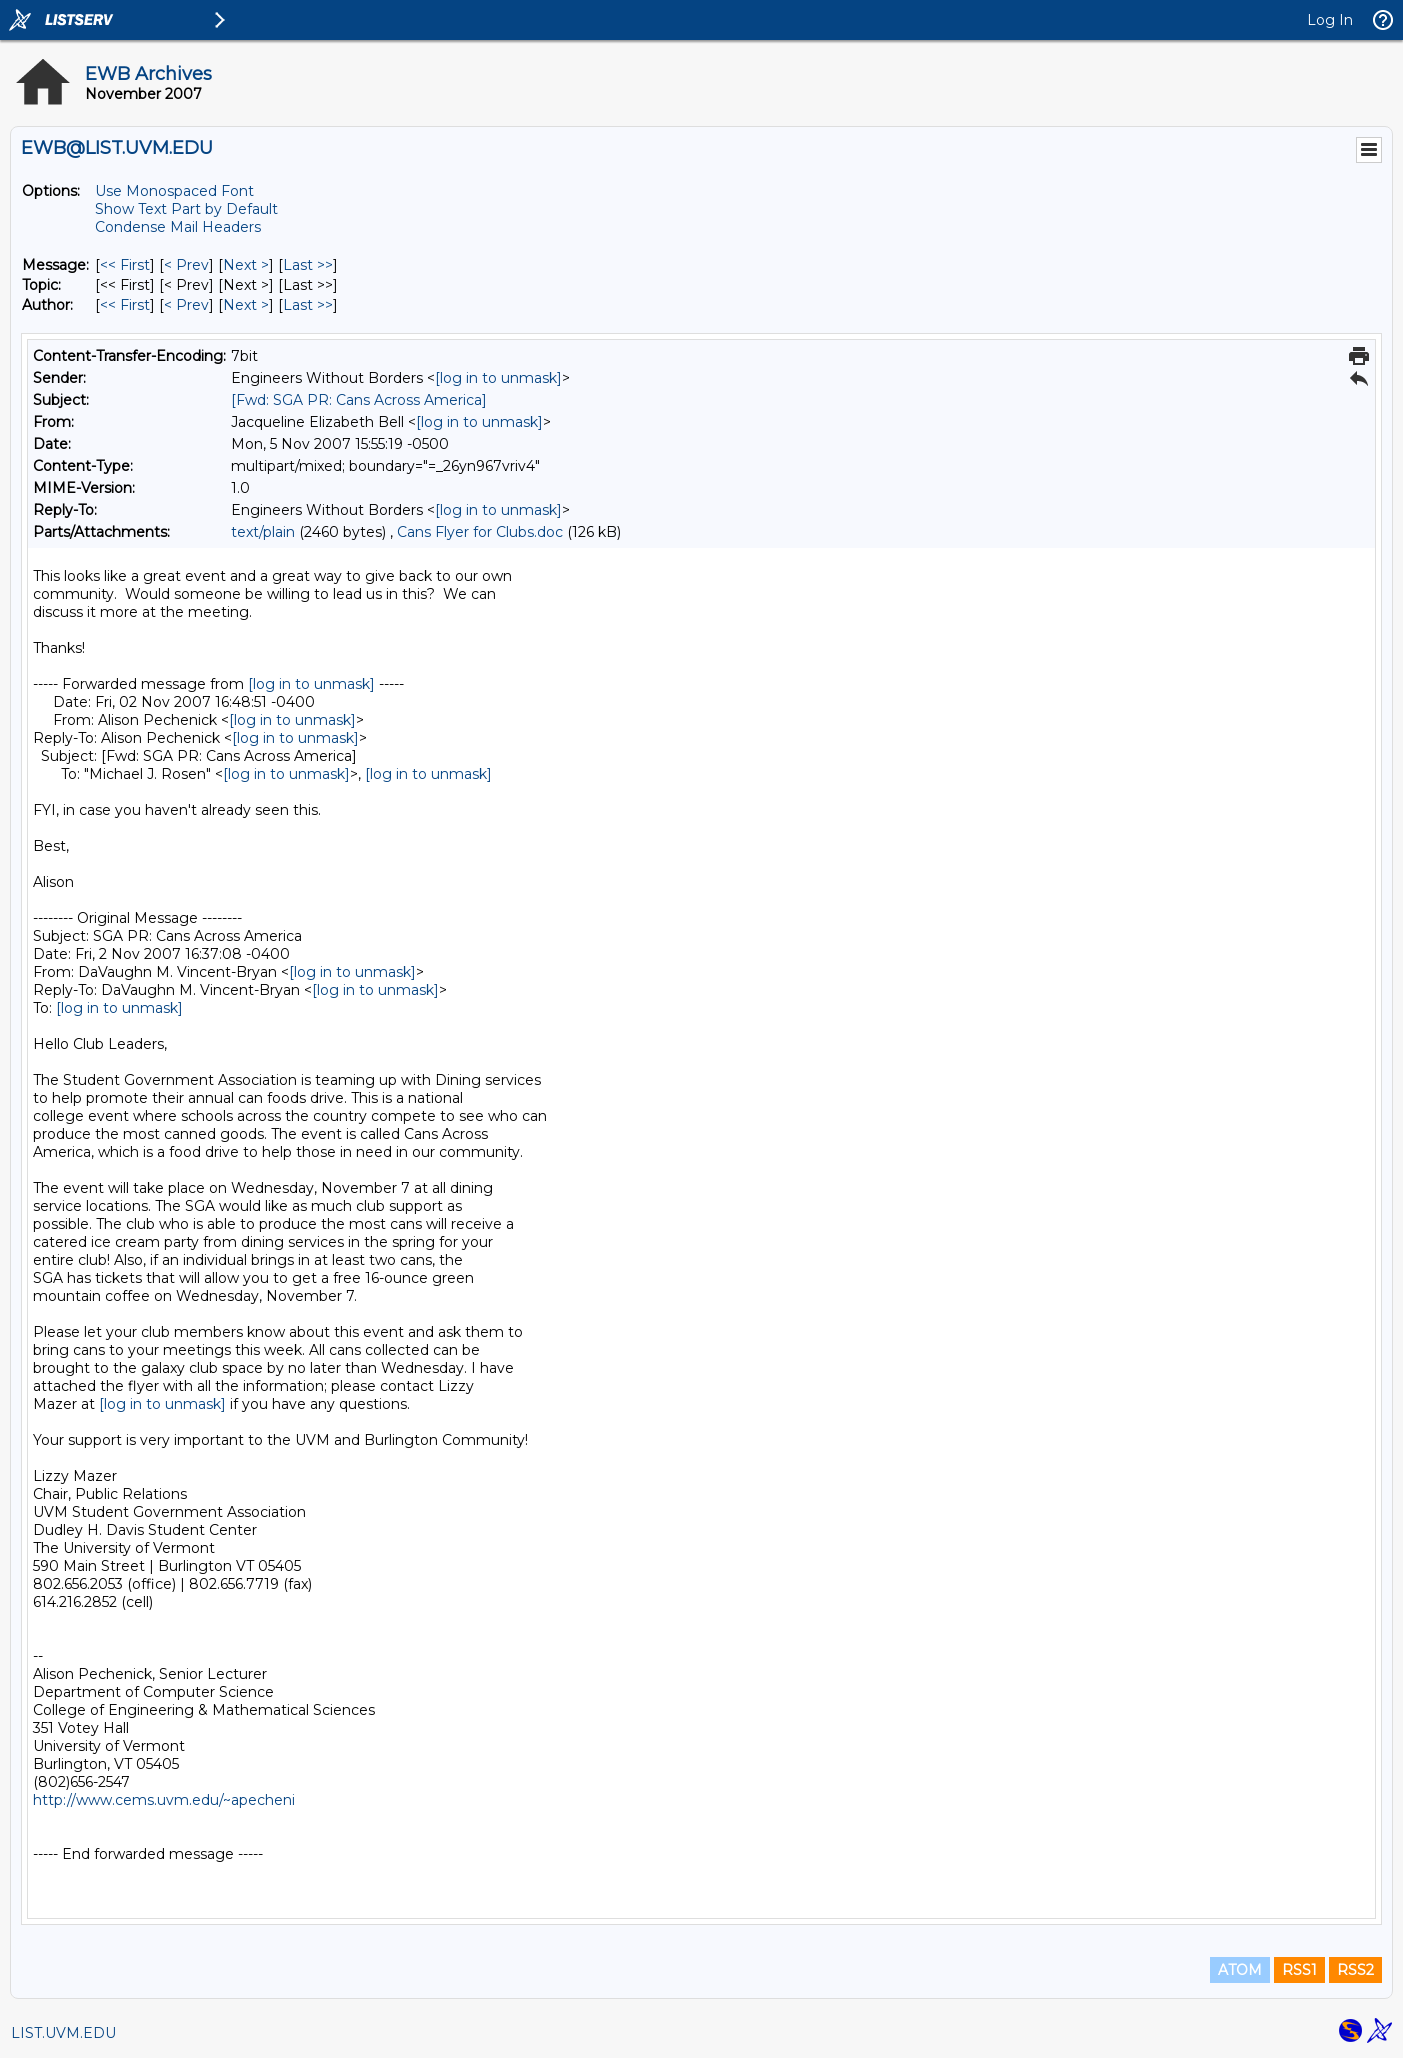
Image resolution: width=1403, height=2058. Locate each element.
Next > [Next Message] (246, 265)
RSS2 (1355, 1970)
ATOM (1240, 1970)
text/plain (263, 532)
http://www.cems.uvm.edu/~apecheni (164, 1800)
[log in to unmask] (498, 378)
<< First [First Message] (125, 265)
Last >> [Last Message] (308, 265)
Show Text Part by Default (186, 209)
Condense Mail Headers (178, 227)
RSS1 (1299, 1970)
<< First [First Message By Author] (125, 305)
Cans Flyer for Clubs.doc (480, 532)
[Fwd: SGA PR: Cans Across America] (359, 400)
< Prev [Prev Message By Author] (186, 305)
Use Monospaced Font (174, 191)
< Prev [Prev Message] (186, 265)
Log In (1330, 20)
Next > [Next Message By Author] (246, 305)
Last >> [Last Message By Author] (308, 305)
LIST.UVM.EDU (63, 2033)
